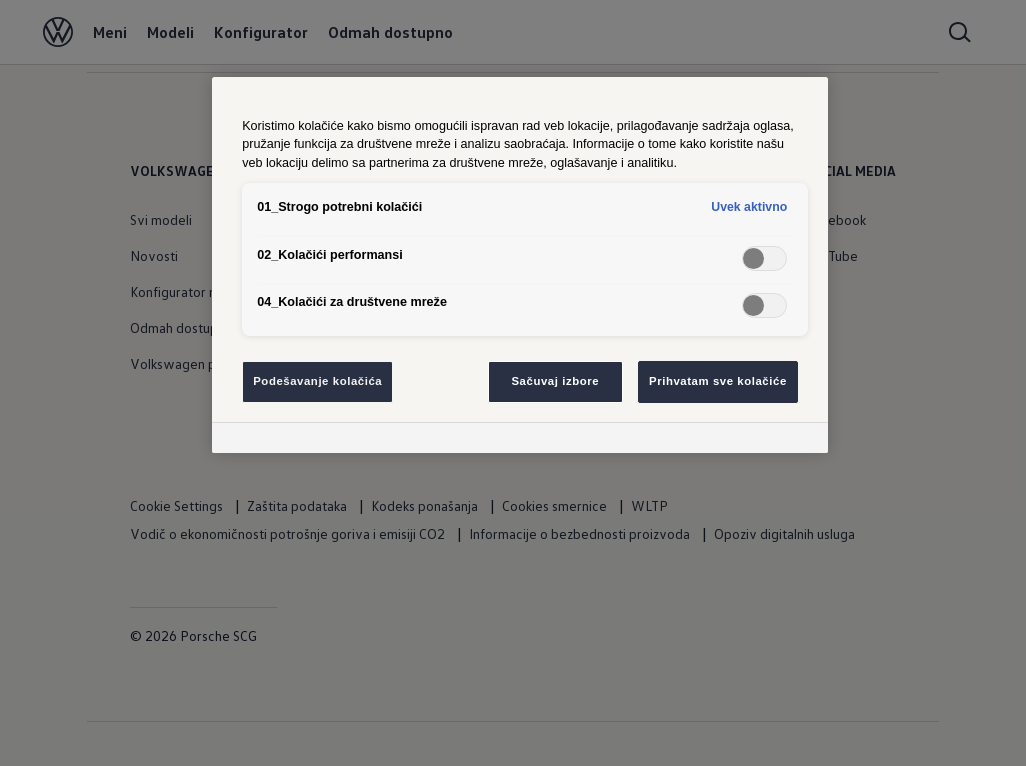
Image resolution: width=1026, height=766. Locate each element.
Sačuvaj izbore (555, 381)
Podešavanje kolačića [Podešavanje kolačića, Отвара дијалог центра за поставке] (317, 381)
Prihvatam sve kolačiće (718, 381)
